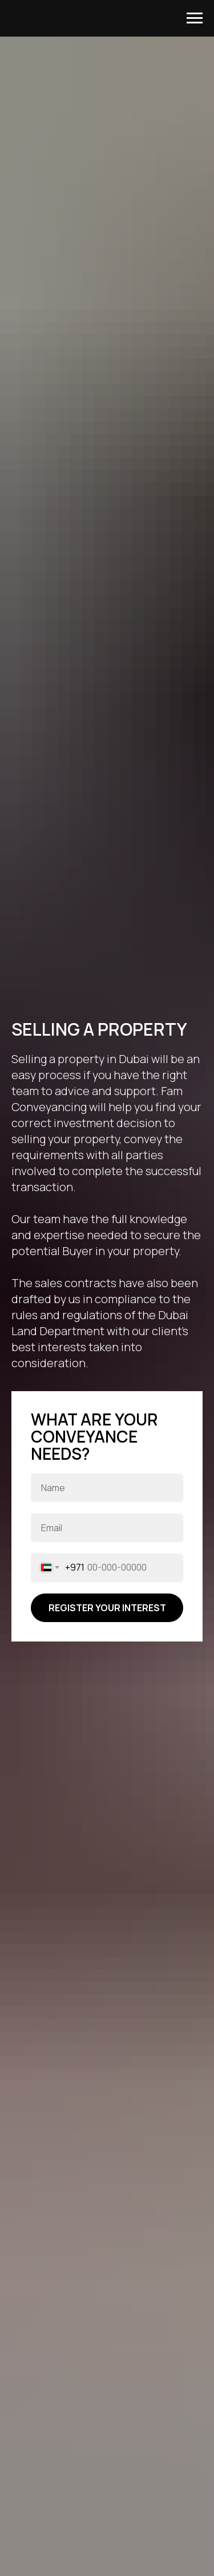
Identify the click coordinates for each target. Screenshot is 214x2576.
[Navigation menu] (195, 18)
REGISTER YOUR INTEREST (107, 1607)
